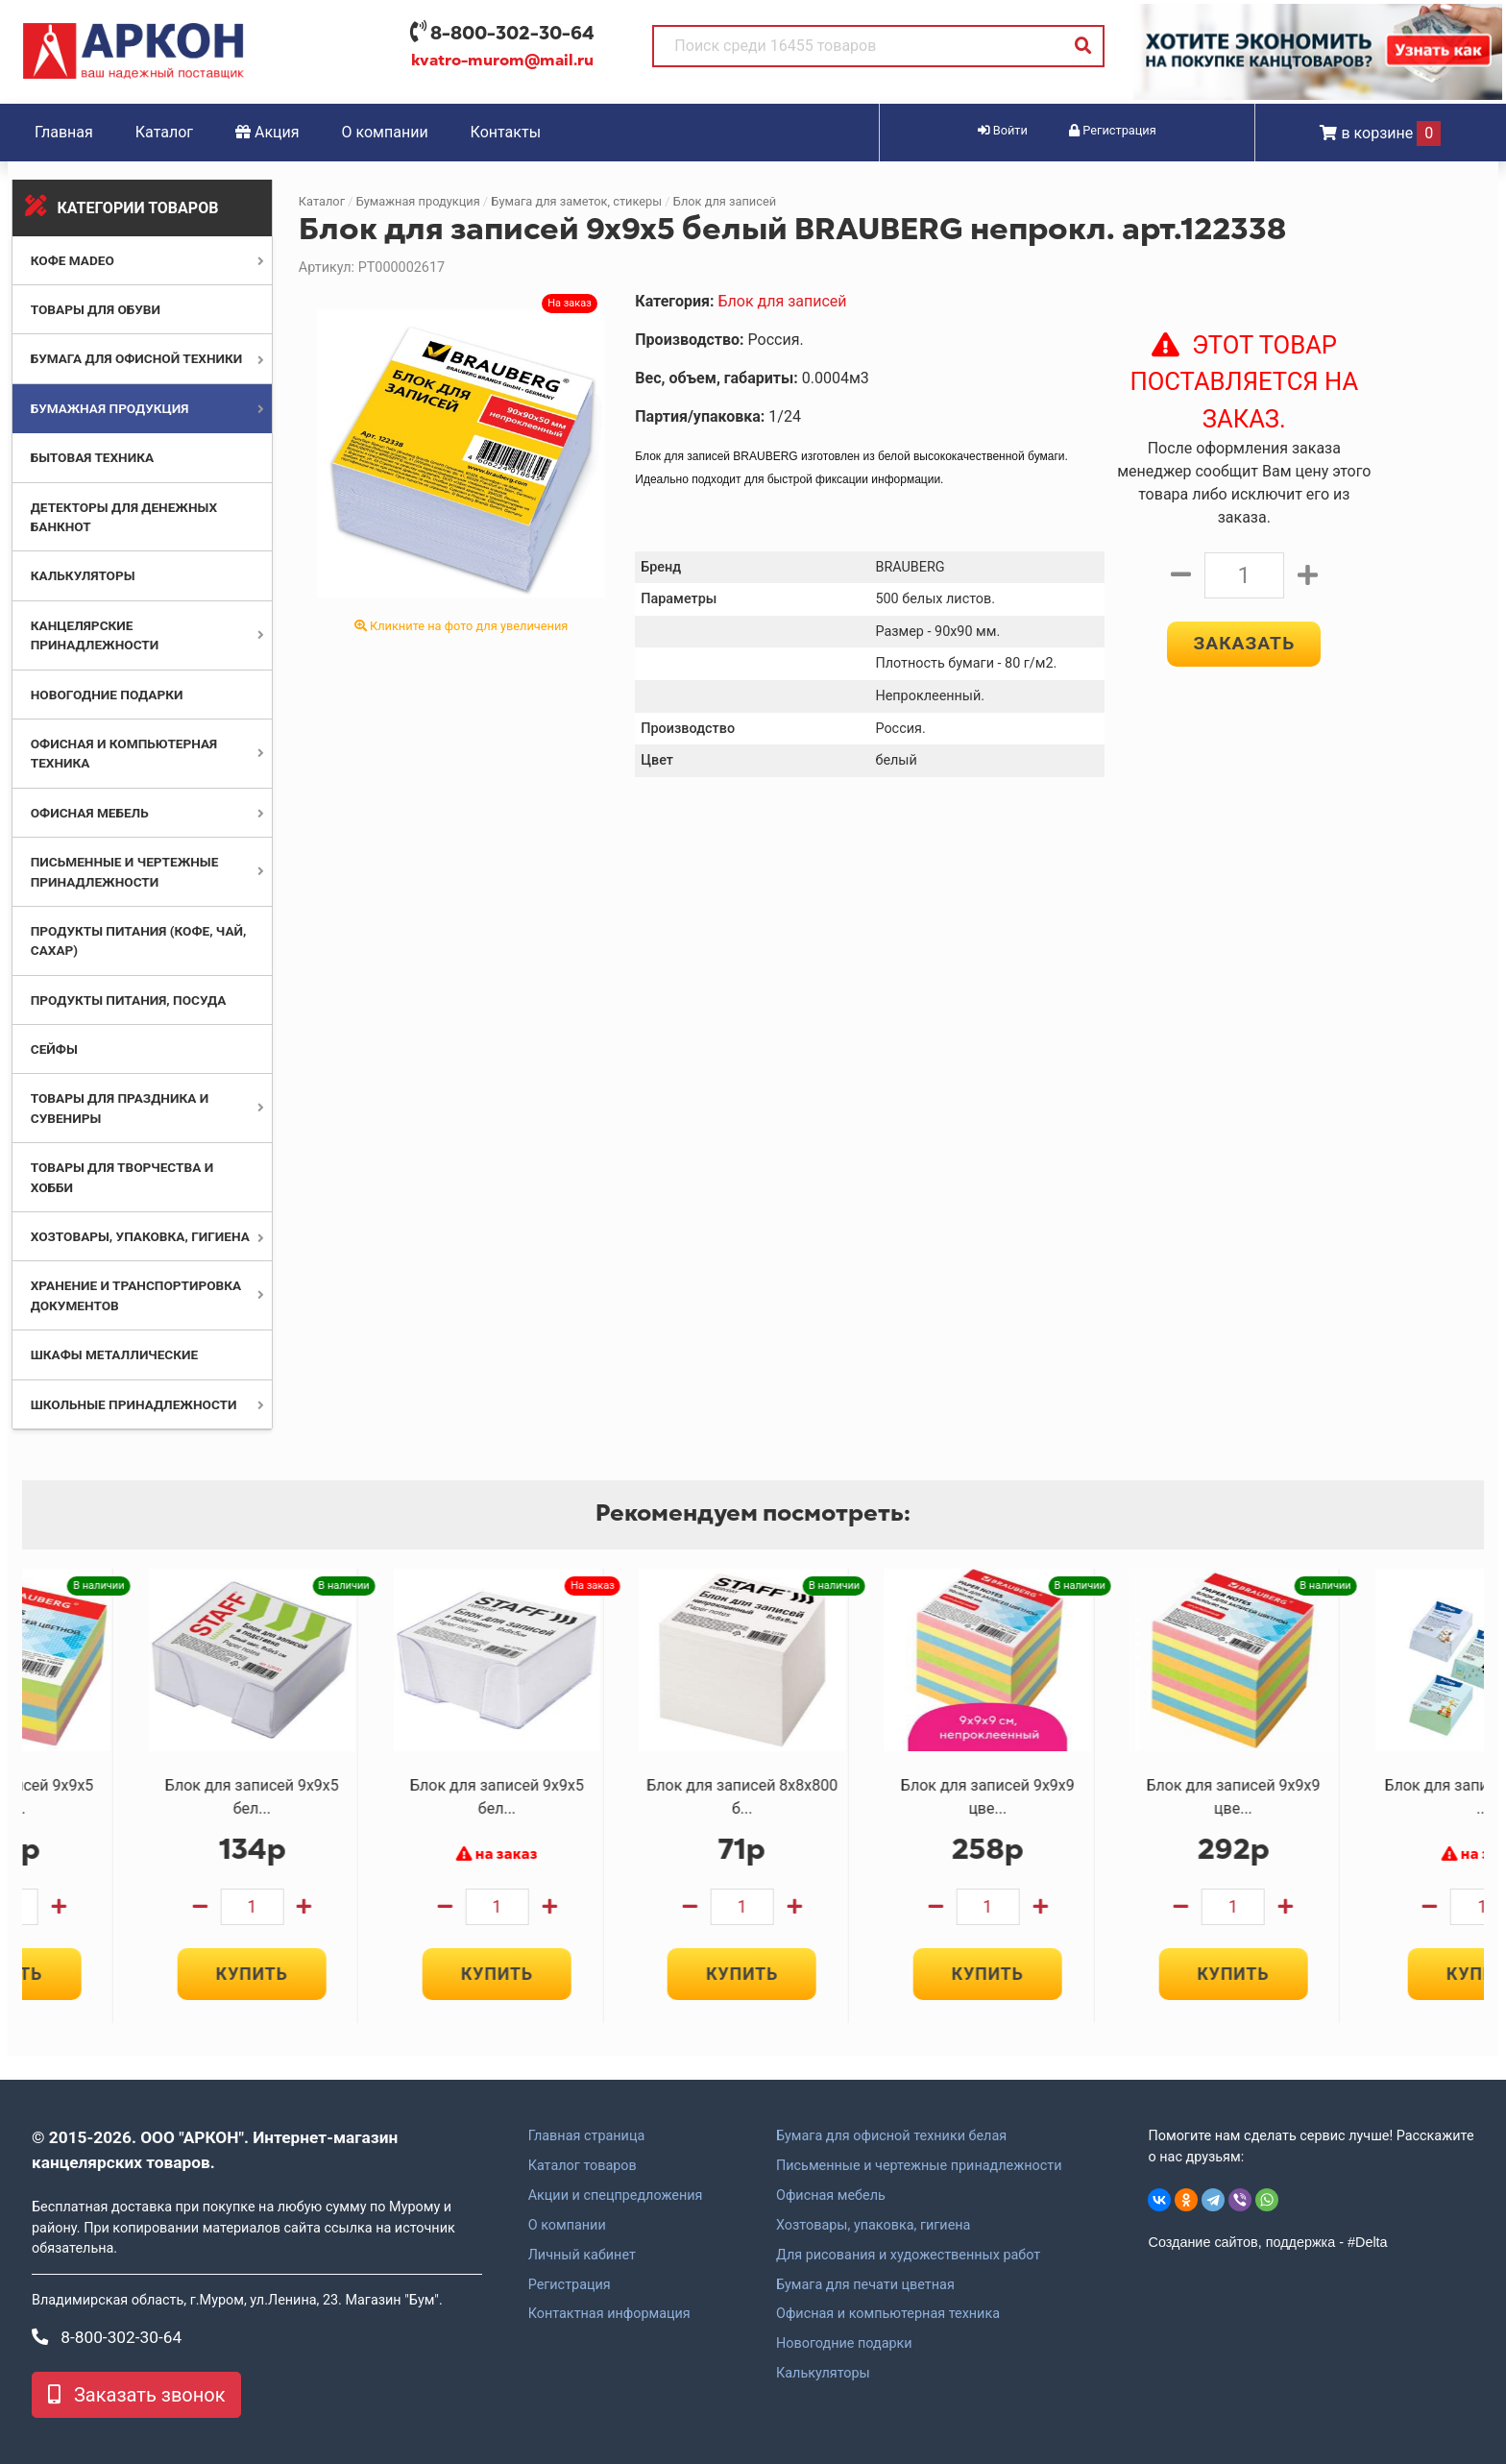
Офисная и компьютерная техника (888, 2314)
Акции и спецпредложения (615, 2196)
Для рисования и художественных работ (908, 2255)
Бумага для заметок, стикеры (576, 201)
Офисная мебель (90, 812)
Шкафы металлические (114, 1354)
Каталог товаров (582, 2166)
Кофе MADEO (72, 260)
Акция (267, 132)
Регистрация (569, 2285)
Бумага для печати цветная (865, 2285)
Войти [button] (1003, 130)
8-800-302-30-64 (512, 33)
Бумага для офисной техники (137, 358)
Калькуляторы (83, 575)
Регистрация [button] (1112, 130)
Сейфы (54, 1049)
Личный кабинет (582, 2255)
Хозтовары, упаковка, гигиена (140, 1236)
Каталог (164, 132)
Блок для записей (724, 201)
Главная (64, 132)
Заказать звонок (136, 2394)
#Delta (1368, 2242)
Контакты (506, 132)
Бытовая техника (92, 457)
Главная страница (586, 2136)
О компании (385, 132)
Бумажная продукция (110, 408)
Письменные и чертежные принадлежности (918, 2166)
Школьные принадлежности (134, 1404)
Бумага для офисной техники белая (891, 2136)
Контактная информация (609, 2314)
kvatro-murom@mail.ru (502, 60)
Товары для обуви (95, 309)
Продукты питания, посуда (129, 1000)
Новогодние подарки (107, 694)
